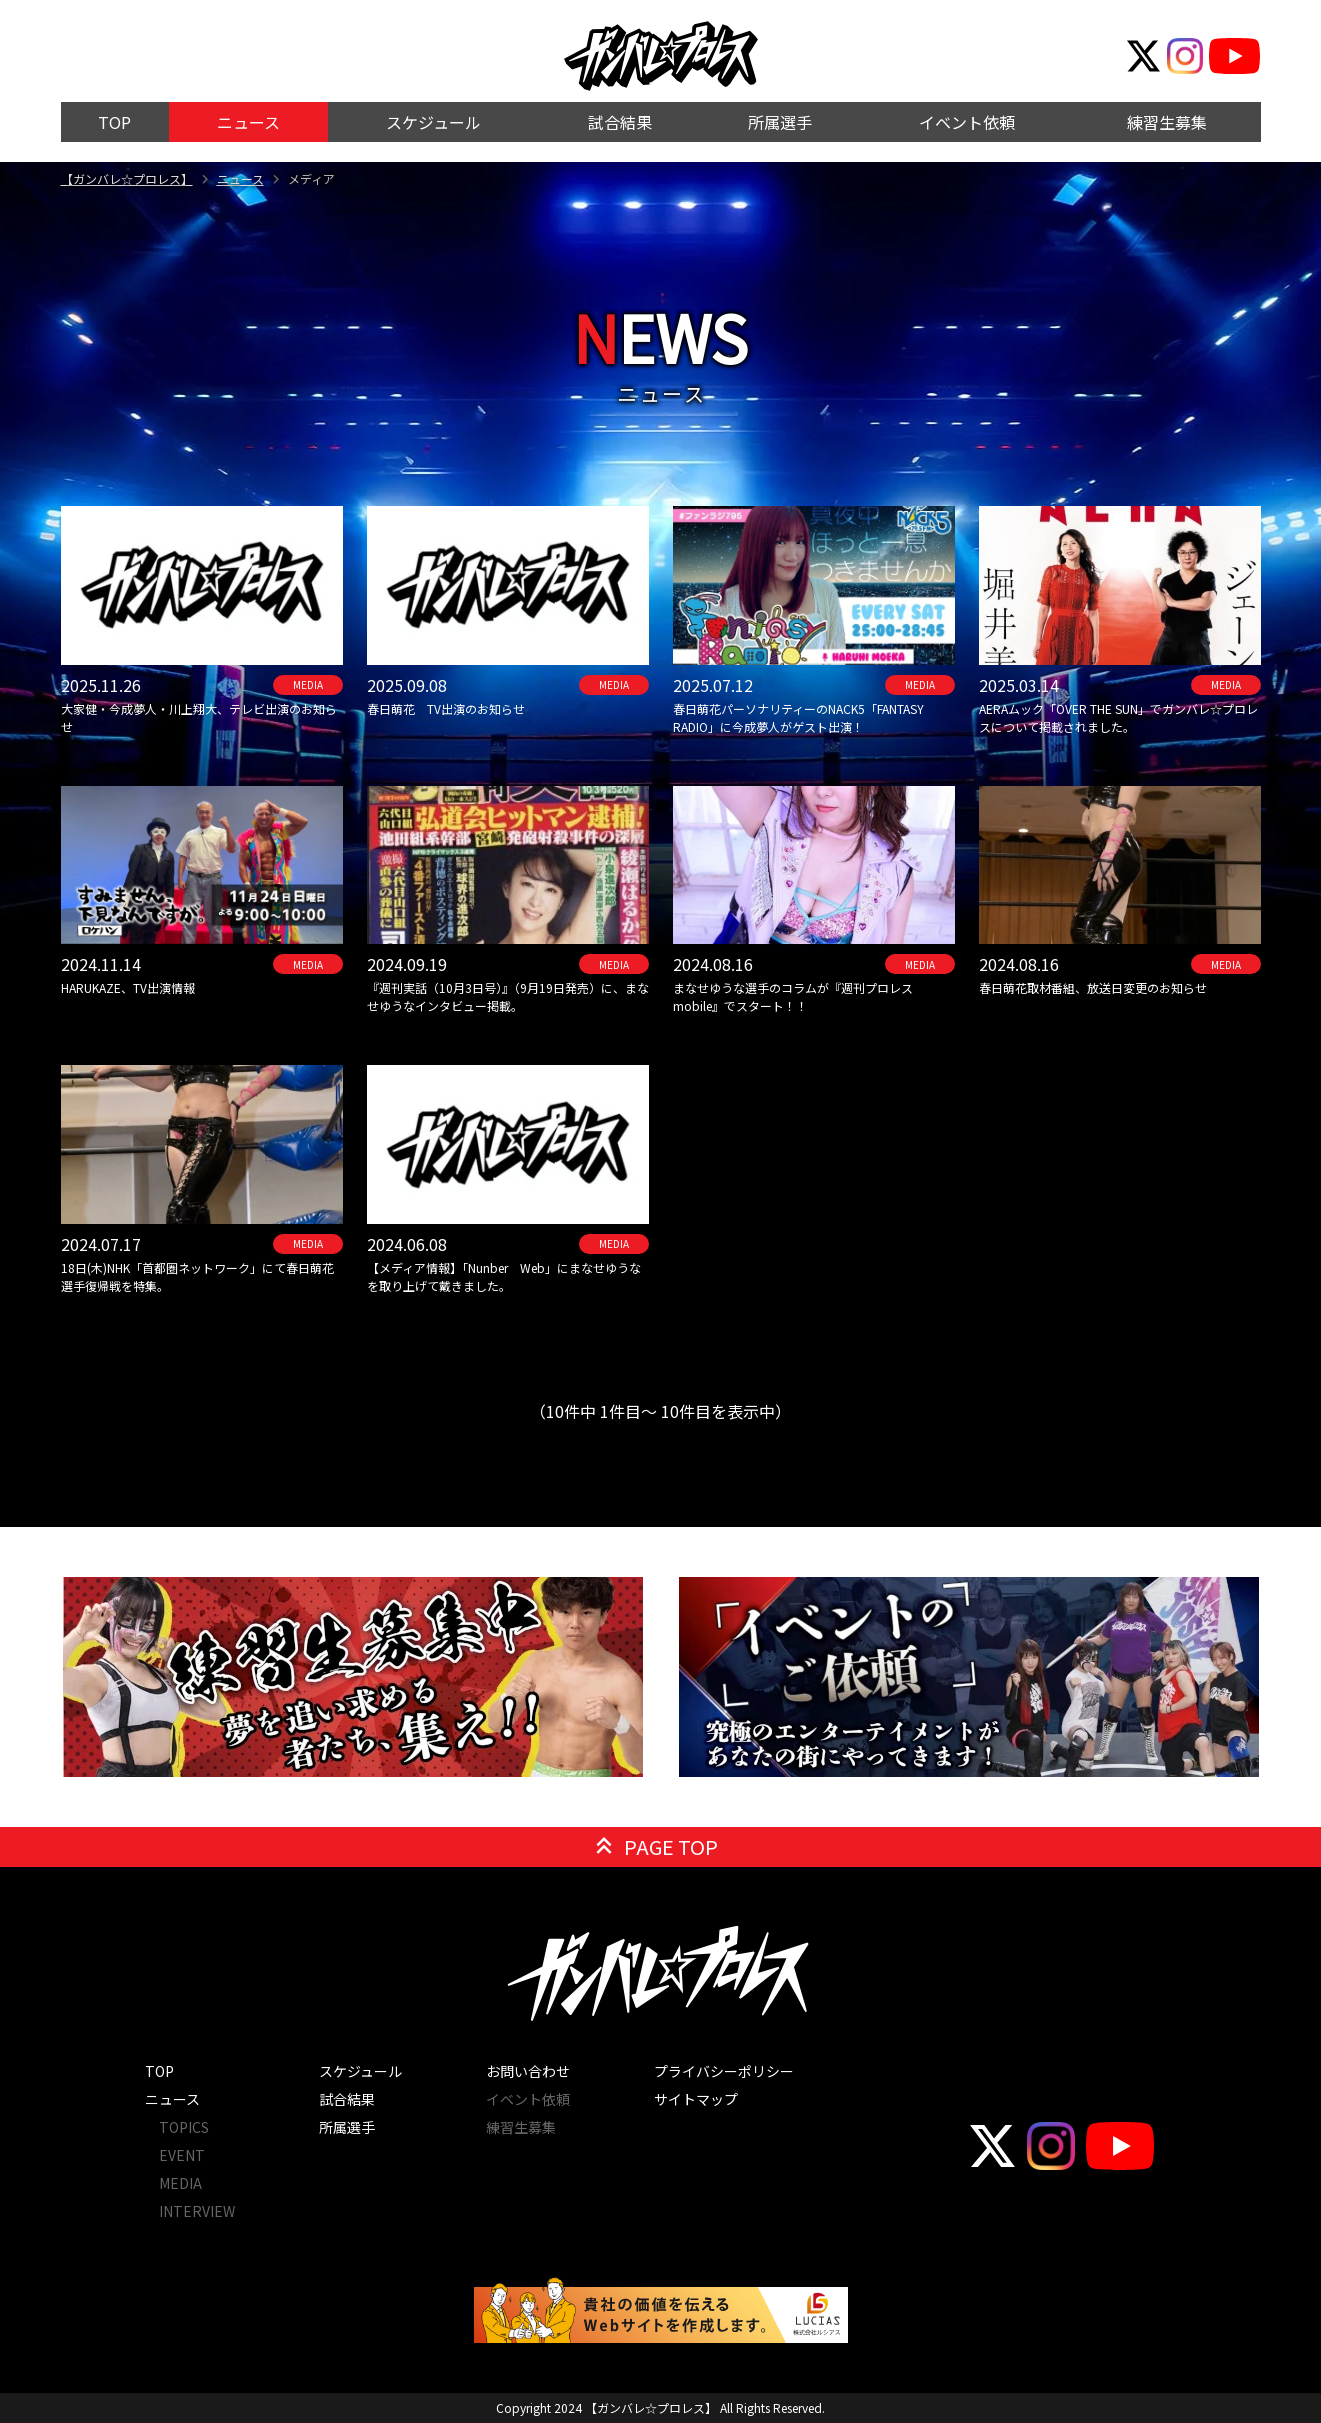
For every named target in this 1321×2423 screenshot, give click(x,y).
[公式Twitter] (1144, 56)
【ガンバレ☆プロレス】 (127, 178)
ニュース (240, 178)
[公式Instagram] (1185, 56)
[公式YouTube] (1234, 56)
